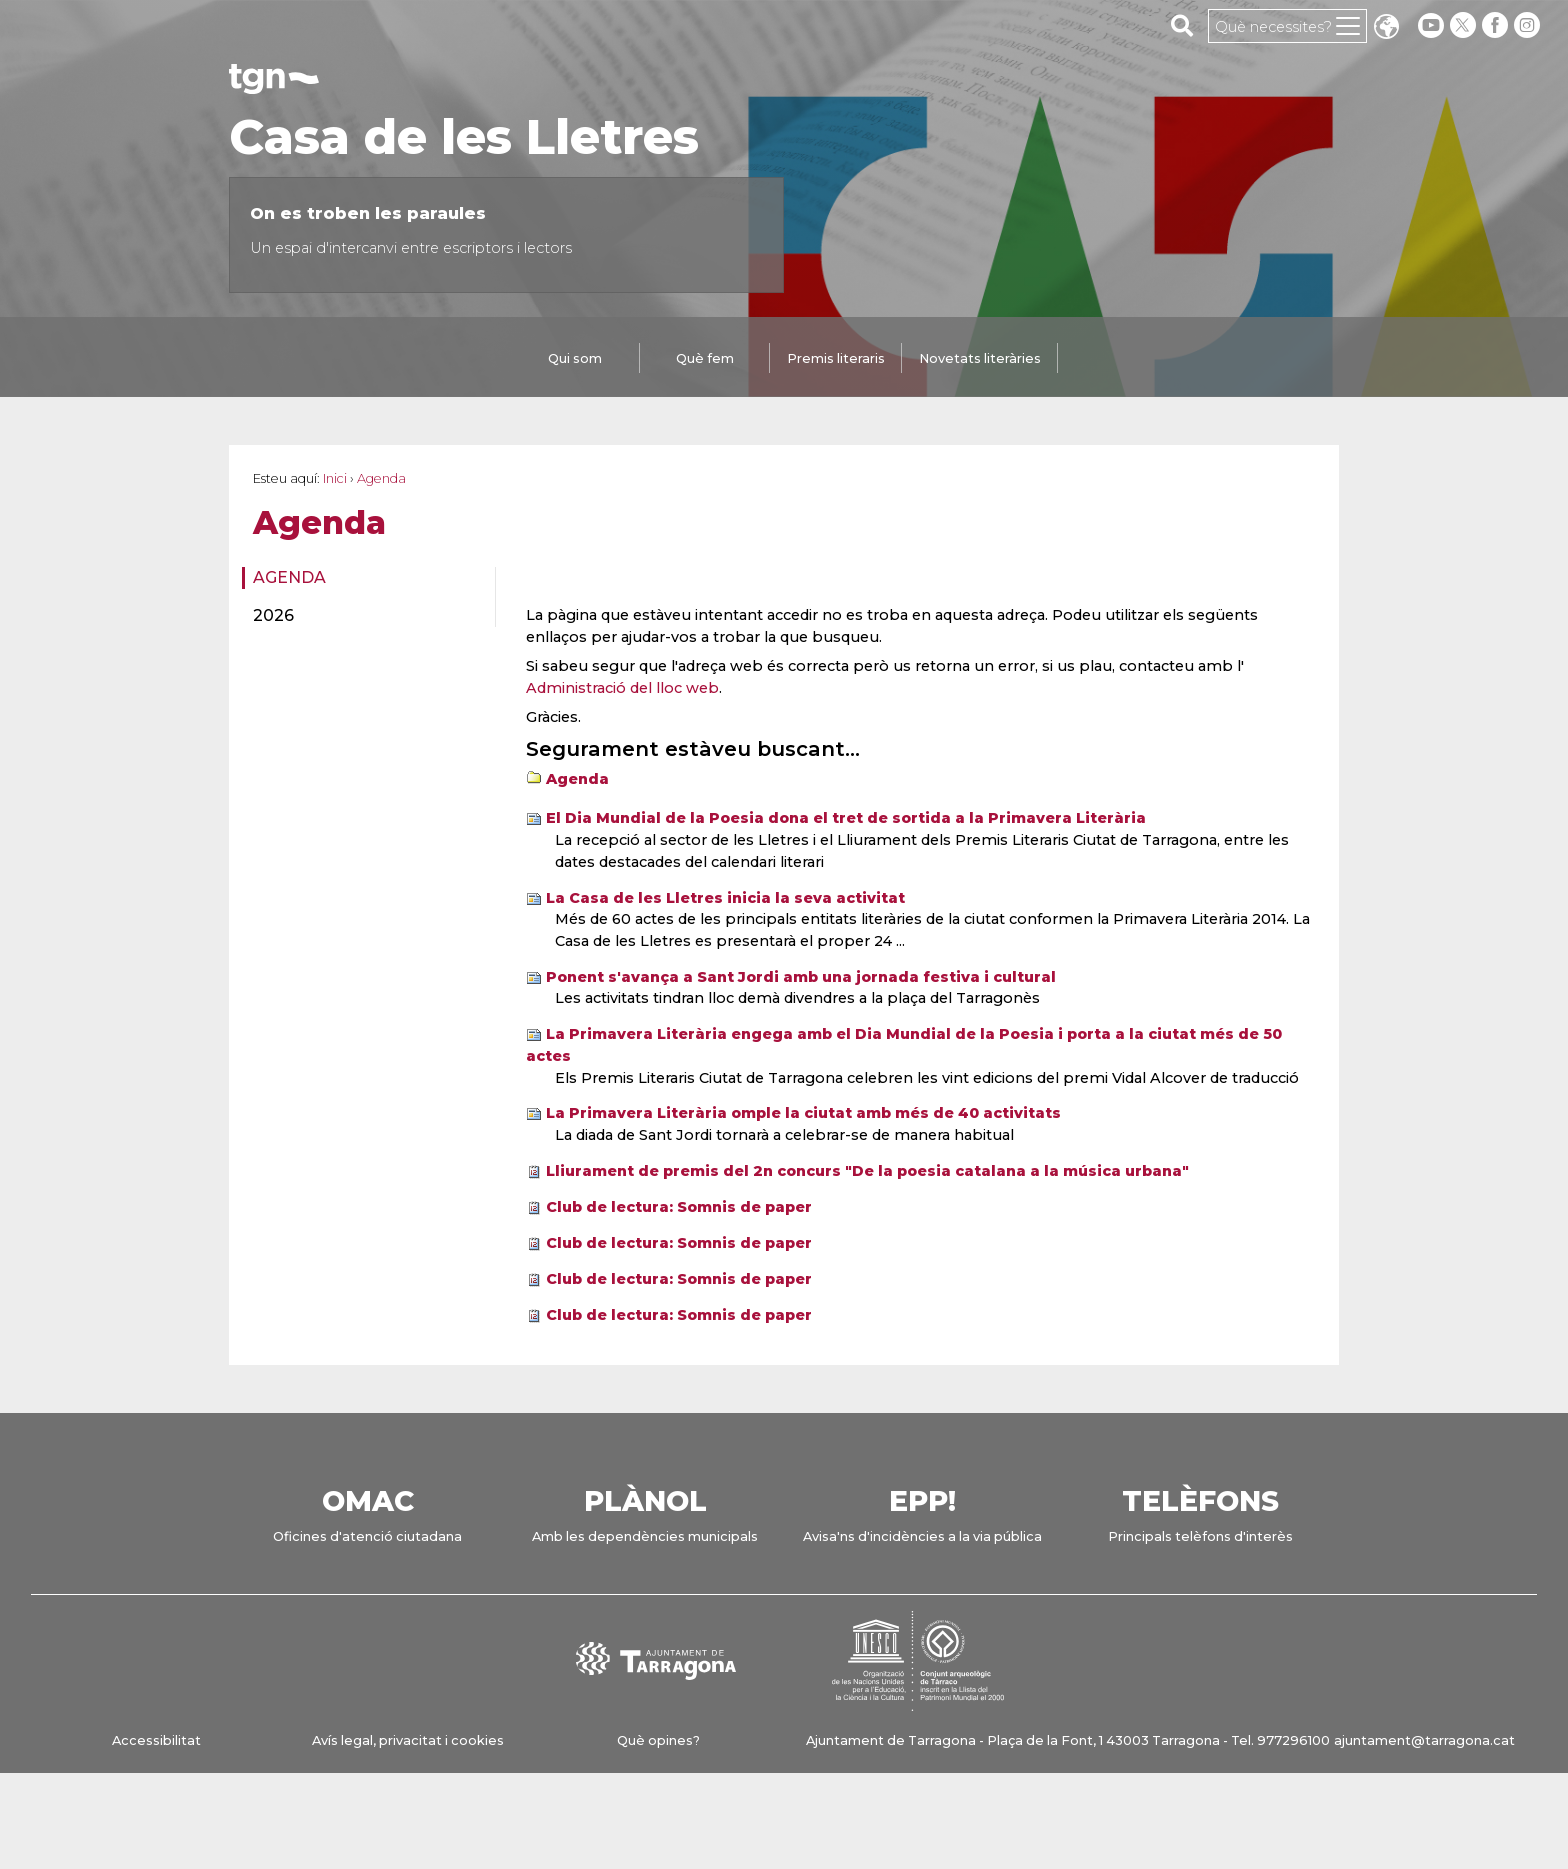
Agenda (289, 577)
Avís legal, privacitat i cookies (408, 1740)
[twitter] (1465, 25)
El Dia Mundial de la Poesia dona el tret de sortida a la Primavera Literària (846, 818)
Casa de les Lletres (464, 137)
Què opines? (658, 1740)
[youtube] (1431, 25)
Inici (335, 478)
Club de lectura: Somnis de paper (679, 1207)
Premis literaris (836, 358)
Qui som (575, 358)
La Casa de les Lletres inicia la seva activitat (725, 898)
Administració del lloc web (622, 688)
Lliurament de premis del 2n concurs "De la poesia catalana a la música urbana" (867, 1171)
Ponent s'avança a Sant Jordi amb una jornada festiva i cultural (801, 977)
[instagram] (1529, 25)
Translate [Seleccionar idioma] (1386, 28)
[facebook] (1497, 25)
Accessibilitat (156, 1740)
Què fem (705, 358)
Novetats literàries (980, 358)
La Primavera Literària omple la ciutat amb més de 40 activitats (803, 1113)
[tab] (575, 360)
